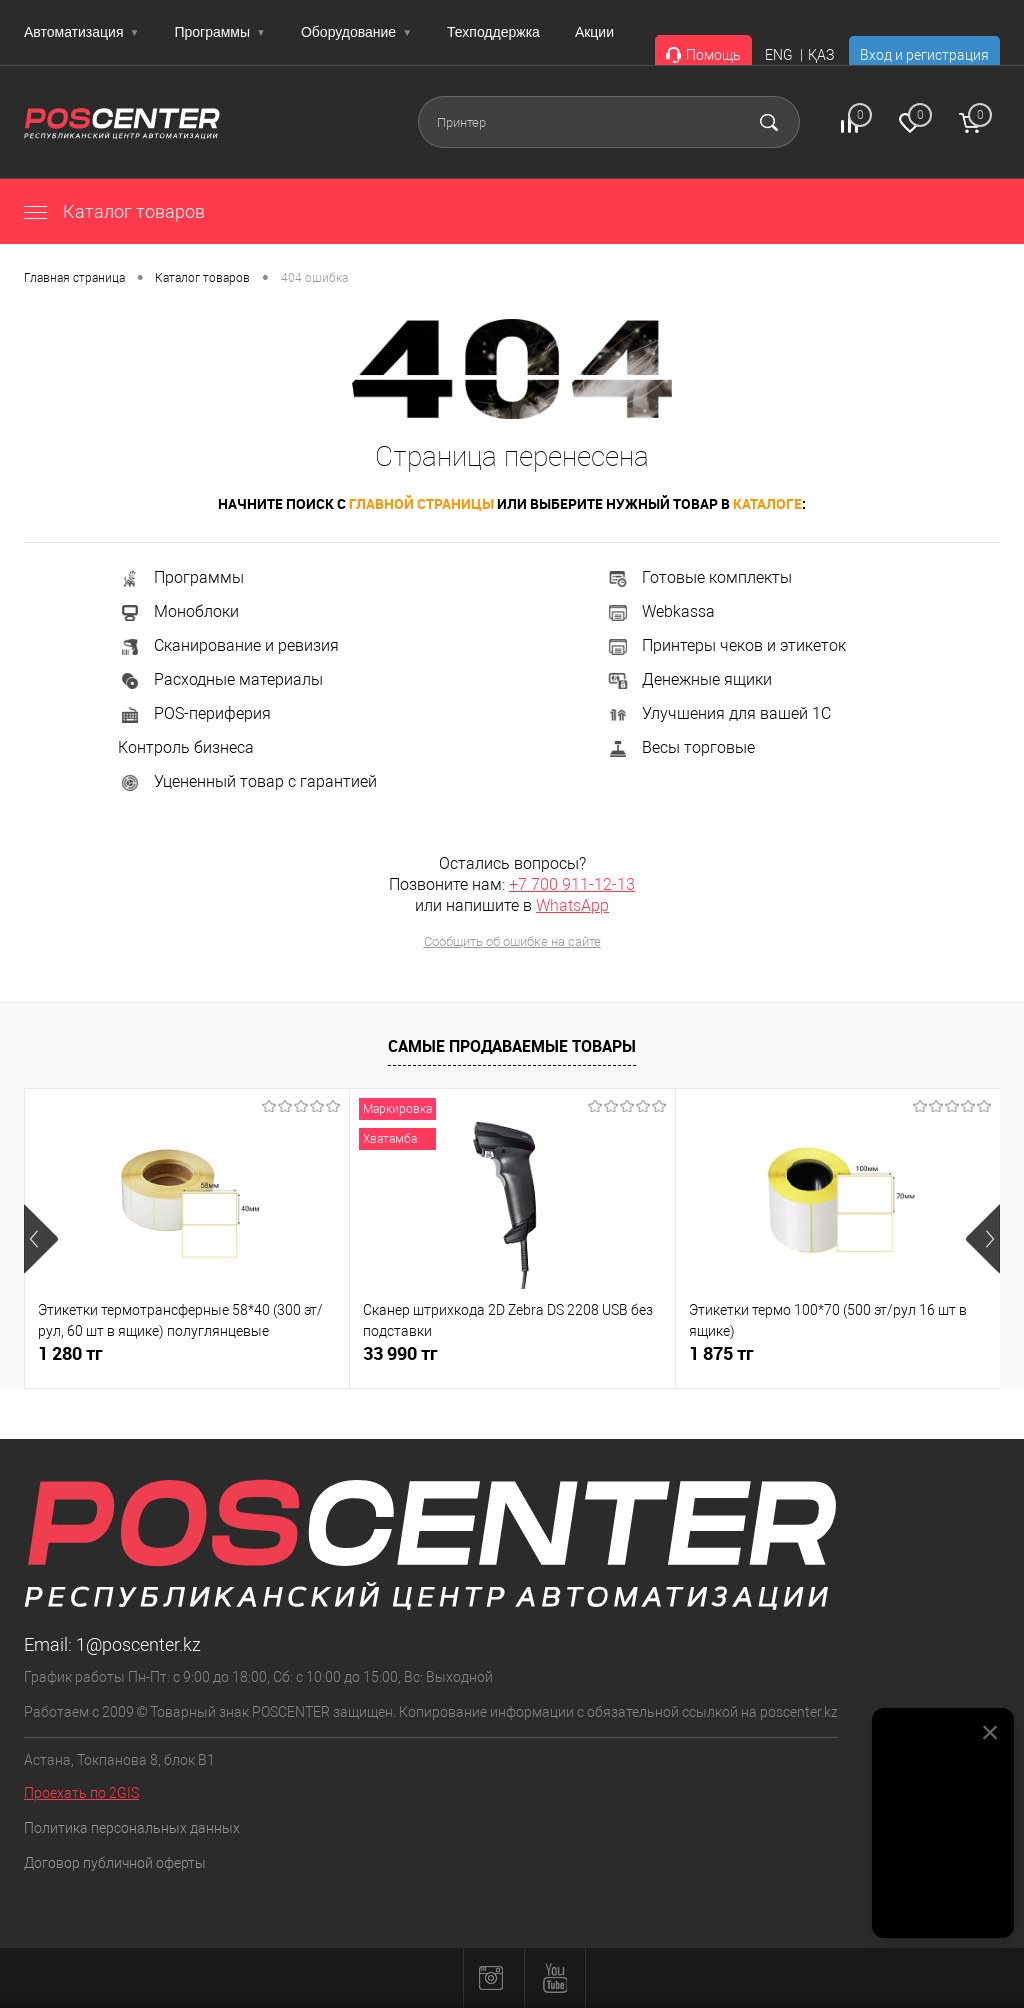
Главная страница (74, 278)
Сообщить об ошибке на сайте (512, 941)
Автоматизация (81, 32)
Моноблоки (178, 611)
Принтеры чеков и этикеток (726, 645)
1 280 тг (70, 1353)
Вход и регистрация (924, 55)
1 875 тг (721, 1353)
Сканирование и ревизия (228, 645)
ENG (779, 55)
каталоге (767, 503)
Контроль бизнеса (186, 747)
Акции (594, 32)
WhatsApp (572, 905)
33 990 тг (400, 1353)
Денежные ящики (689, 679)
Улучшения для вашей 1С (718, 713)
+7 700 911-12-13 (572, 884)
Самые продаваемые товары (512, 1046)
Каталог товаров (114, 211)
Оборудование (356, 32)
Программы (220, 32)
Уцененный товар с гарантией (247, 781)
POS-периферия (194, 713)
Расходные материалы (220, 679)
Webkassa (660, 611)
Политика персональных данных (132, 1828)
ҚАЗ (821, 55)
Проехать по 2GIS (81, 1793)
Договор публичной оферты (115, 1863)
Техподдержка (493, 32)
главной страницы (421, 503)
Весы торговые (680, 747)
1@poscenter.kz (138, 1644)
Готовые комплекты (699, 577)
